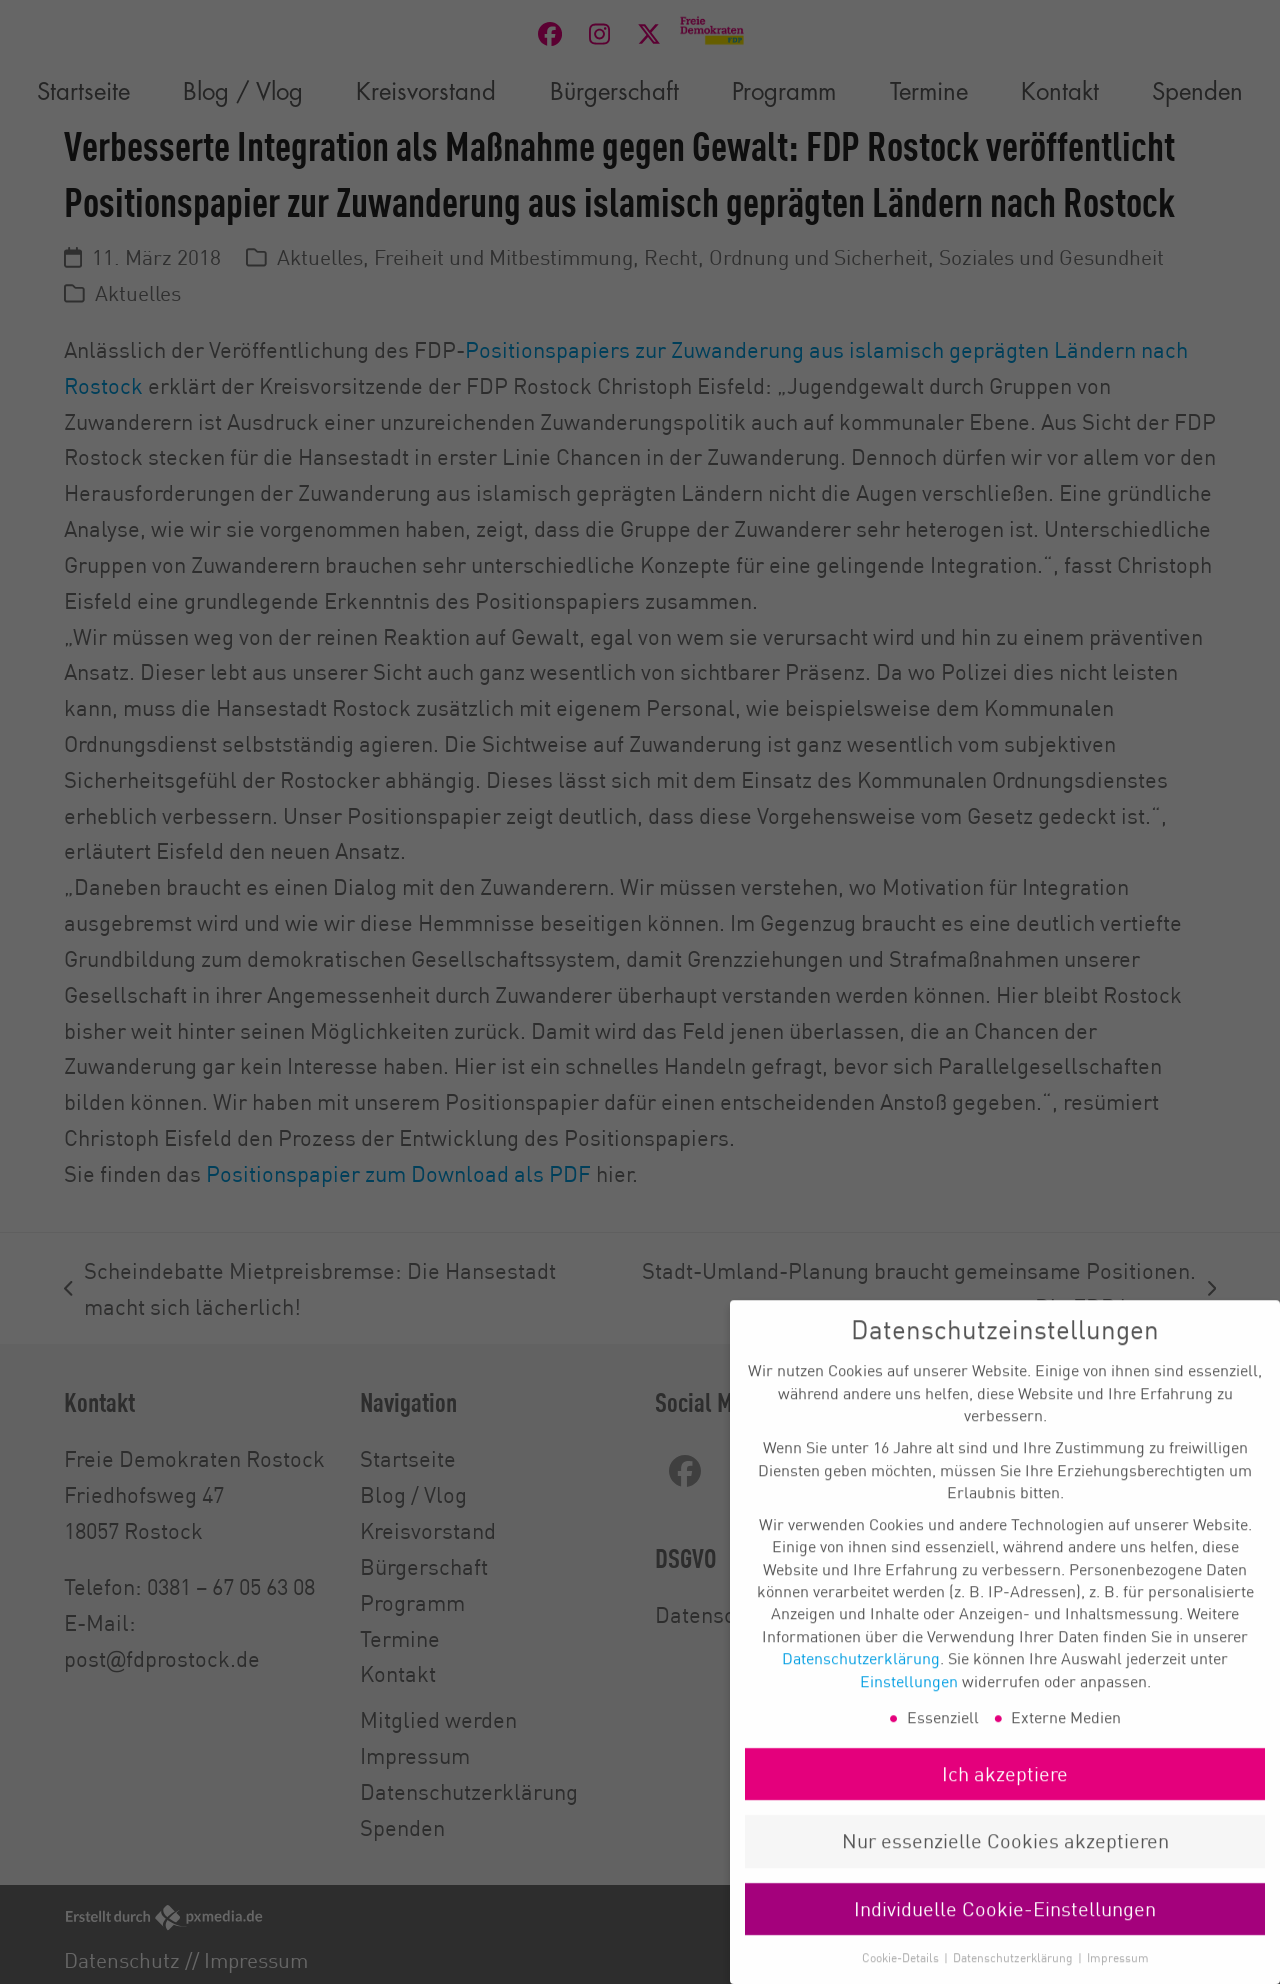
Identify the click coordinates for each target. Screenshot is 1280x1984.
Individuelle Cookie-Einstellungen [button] (1005, 1931)
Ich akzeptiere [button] (1005, 1796)
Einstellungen (909, 1704)
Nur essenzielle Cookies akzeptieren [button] (1005, 1864)
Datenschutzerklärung (861, 1682)
